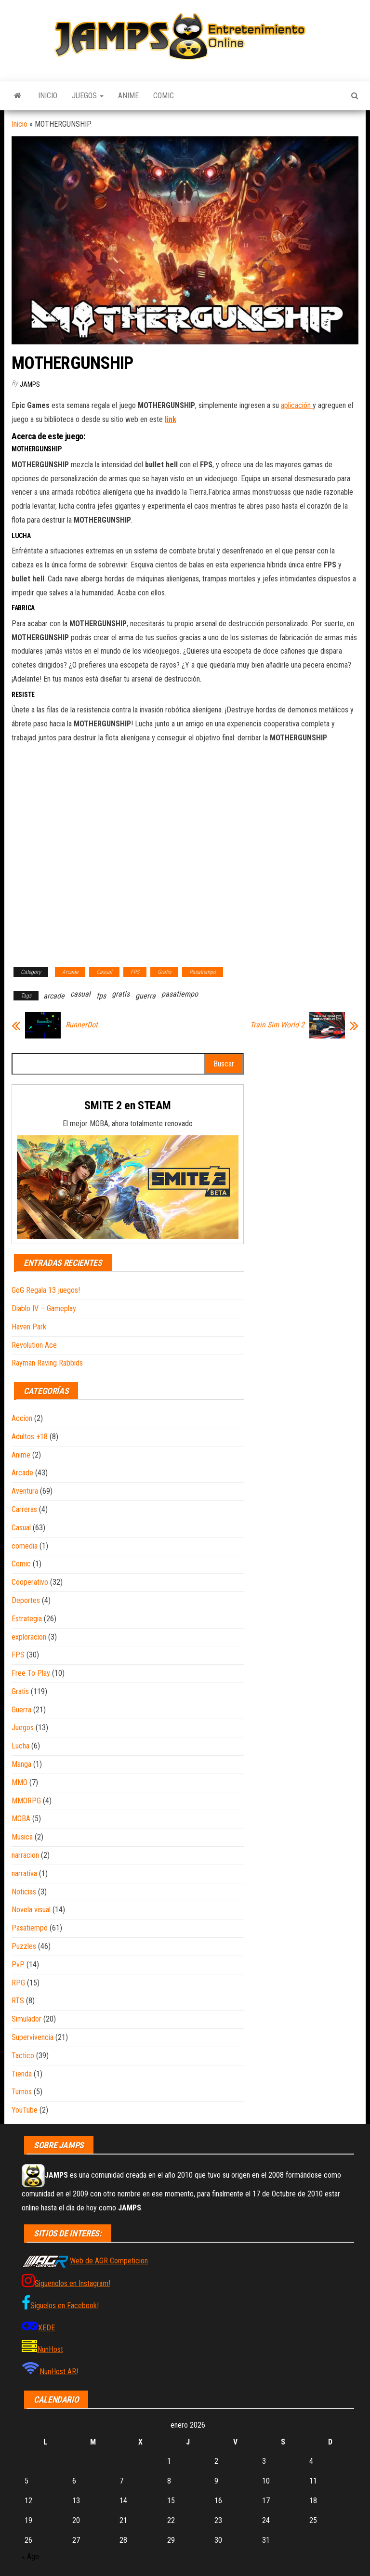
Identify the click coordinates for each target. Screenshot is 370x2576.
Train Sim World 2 (277, 1025)
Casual (104, 972)
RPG (18, 1982)
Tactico (23, 2055)
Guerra (21, 1709)
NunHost (50, 2349)
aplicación (297, 405)
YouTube (25, 2110)
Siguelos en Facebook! (64, 2305)
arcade (54, 995)
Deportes (26, 1600)
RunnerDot (82, 1025)
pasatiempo (179, 994)
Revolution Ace (34, 1345)
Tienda (22, 2073)
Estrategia (27, 1618)
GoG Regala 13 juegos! (46, 1290)
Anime (128, 95)
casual (80, 994)
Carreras (24, 1509)
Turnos (22, 2091)
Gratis (164, 972)
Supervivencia (32, 2037)
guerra (145, 995)
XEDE (46, 2327)
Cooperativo (30, 1582)
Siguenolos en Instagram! (72, 2283)
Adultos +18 (30, 1436)
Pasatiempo (202, 972)
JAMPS (30, 384)
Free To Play (31, 1673)
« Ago (30, 2556)
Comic (163, 95)
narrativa (24, 1873)
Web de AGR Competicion (109, 2260)
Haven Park (29, 1326)
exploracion (29, 1637)
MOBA (21, 1818)
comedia (25, 1546)
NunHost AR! (59, 2371)
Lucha (20, 1745)
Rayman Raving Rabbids (47, 1362)
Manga (21, 1764)
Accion (22, 1418)
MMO (19, 1782)
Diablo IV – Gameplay (44, 1308)
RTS (18, 2000)
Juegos (88, 95)
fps (101, 995)
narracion (25, 1855)
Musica (22, 1836)
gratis (121, 994)
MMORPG (26, 1800)
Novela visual (31, 1909)
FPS (135, 972)
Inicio (47, 95)
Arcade (70, 972)
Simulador (26, 2019)
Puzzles (24, 1946)
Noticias (24, 1891)
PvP (18, 1964)
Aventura (25, 1491)
